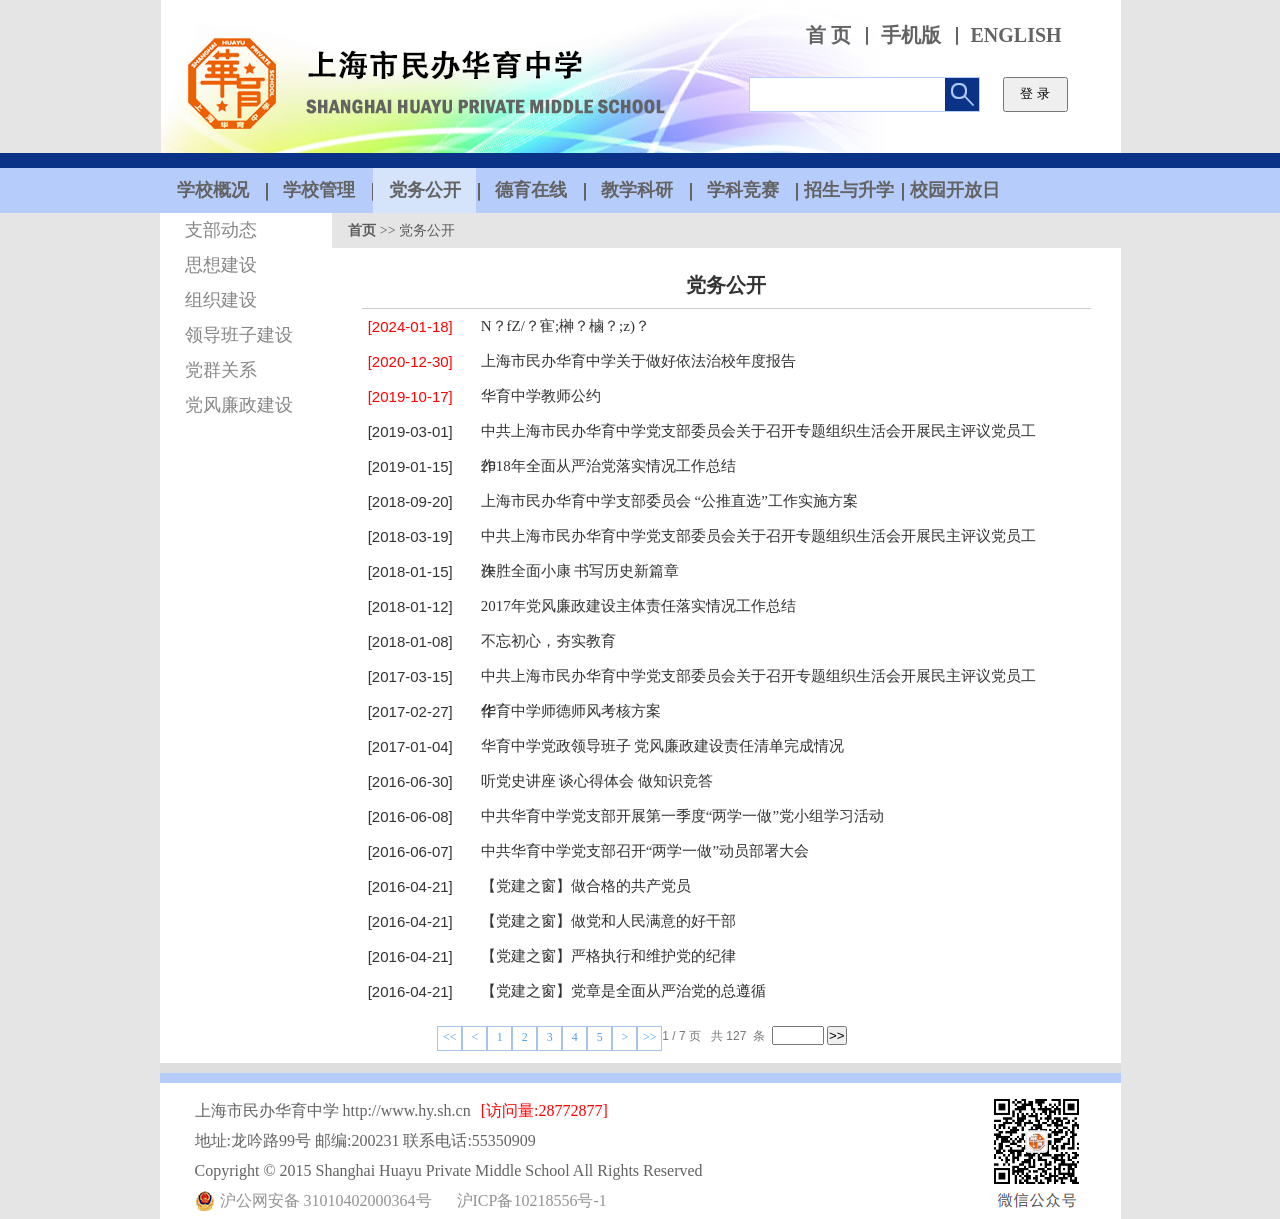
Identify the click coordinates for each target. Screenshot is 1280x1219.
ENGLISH (1016, 35)
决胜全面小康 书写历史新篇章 (580, 571)
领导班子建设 (239, 335)
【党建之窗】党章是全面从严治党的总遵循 (623, 991)
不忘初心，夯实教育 (548, 641)
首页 (362, 230)
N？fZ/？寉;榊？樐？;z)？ (565, 326)
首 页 (828, 35)
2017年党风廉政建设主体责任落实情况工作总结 (638, 606)
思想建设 (221, 265)
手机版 (911, 35)
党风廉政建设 (239, 405)
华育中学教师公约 (541, 396)
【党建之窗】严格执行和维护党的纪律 (608, 956)
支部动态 (221, 230)
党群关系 (221, 370)
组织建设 (221, 300)
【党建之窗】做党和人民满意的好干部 (608, 921)
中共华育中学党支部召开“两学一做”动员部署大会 (645, 851)
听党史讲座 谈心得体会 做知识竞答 (597, 781)
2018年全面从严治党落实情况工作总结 (608, 466)
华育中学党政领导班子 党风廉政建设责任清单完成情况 (663, 746)
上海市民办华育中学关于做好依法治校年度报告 (638, 361)
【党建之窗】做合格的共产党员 (586, 886)
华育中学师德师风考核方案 (571, 711)
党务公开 (427, 230)
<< (450, 1037)
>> (650, 1037)
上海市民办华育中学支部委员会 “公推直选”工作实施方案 (669, 501)
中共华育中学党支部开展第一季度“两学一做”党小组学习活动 (682, 816)
